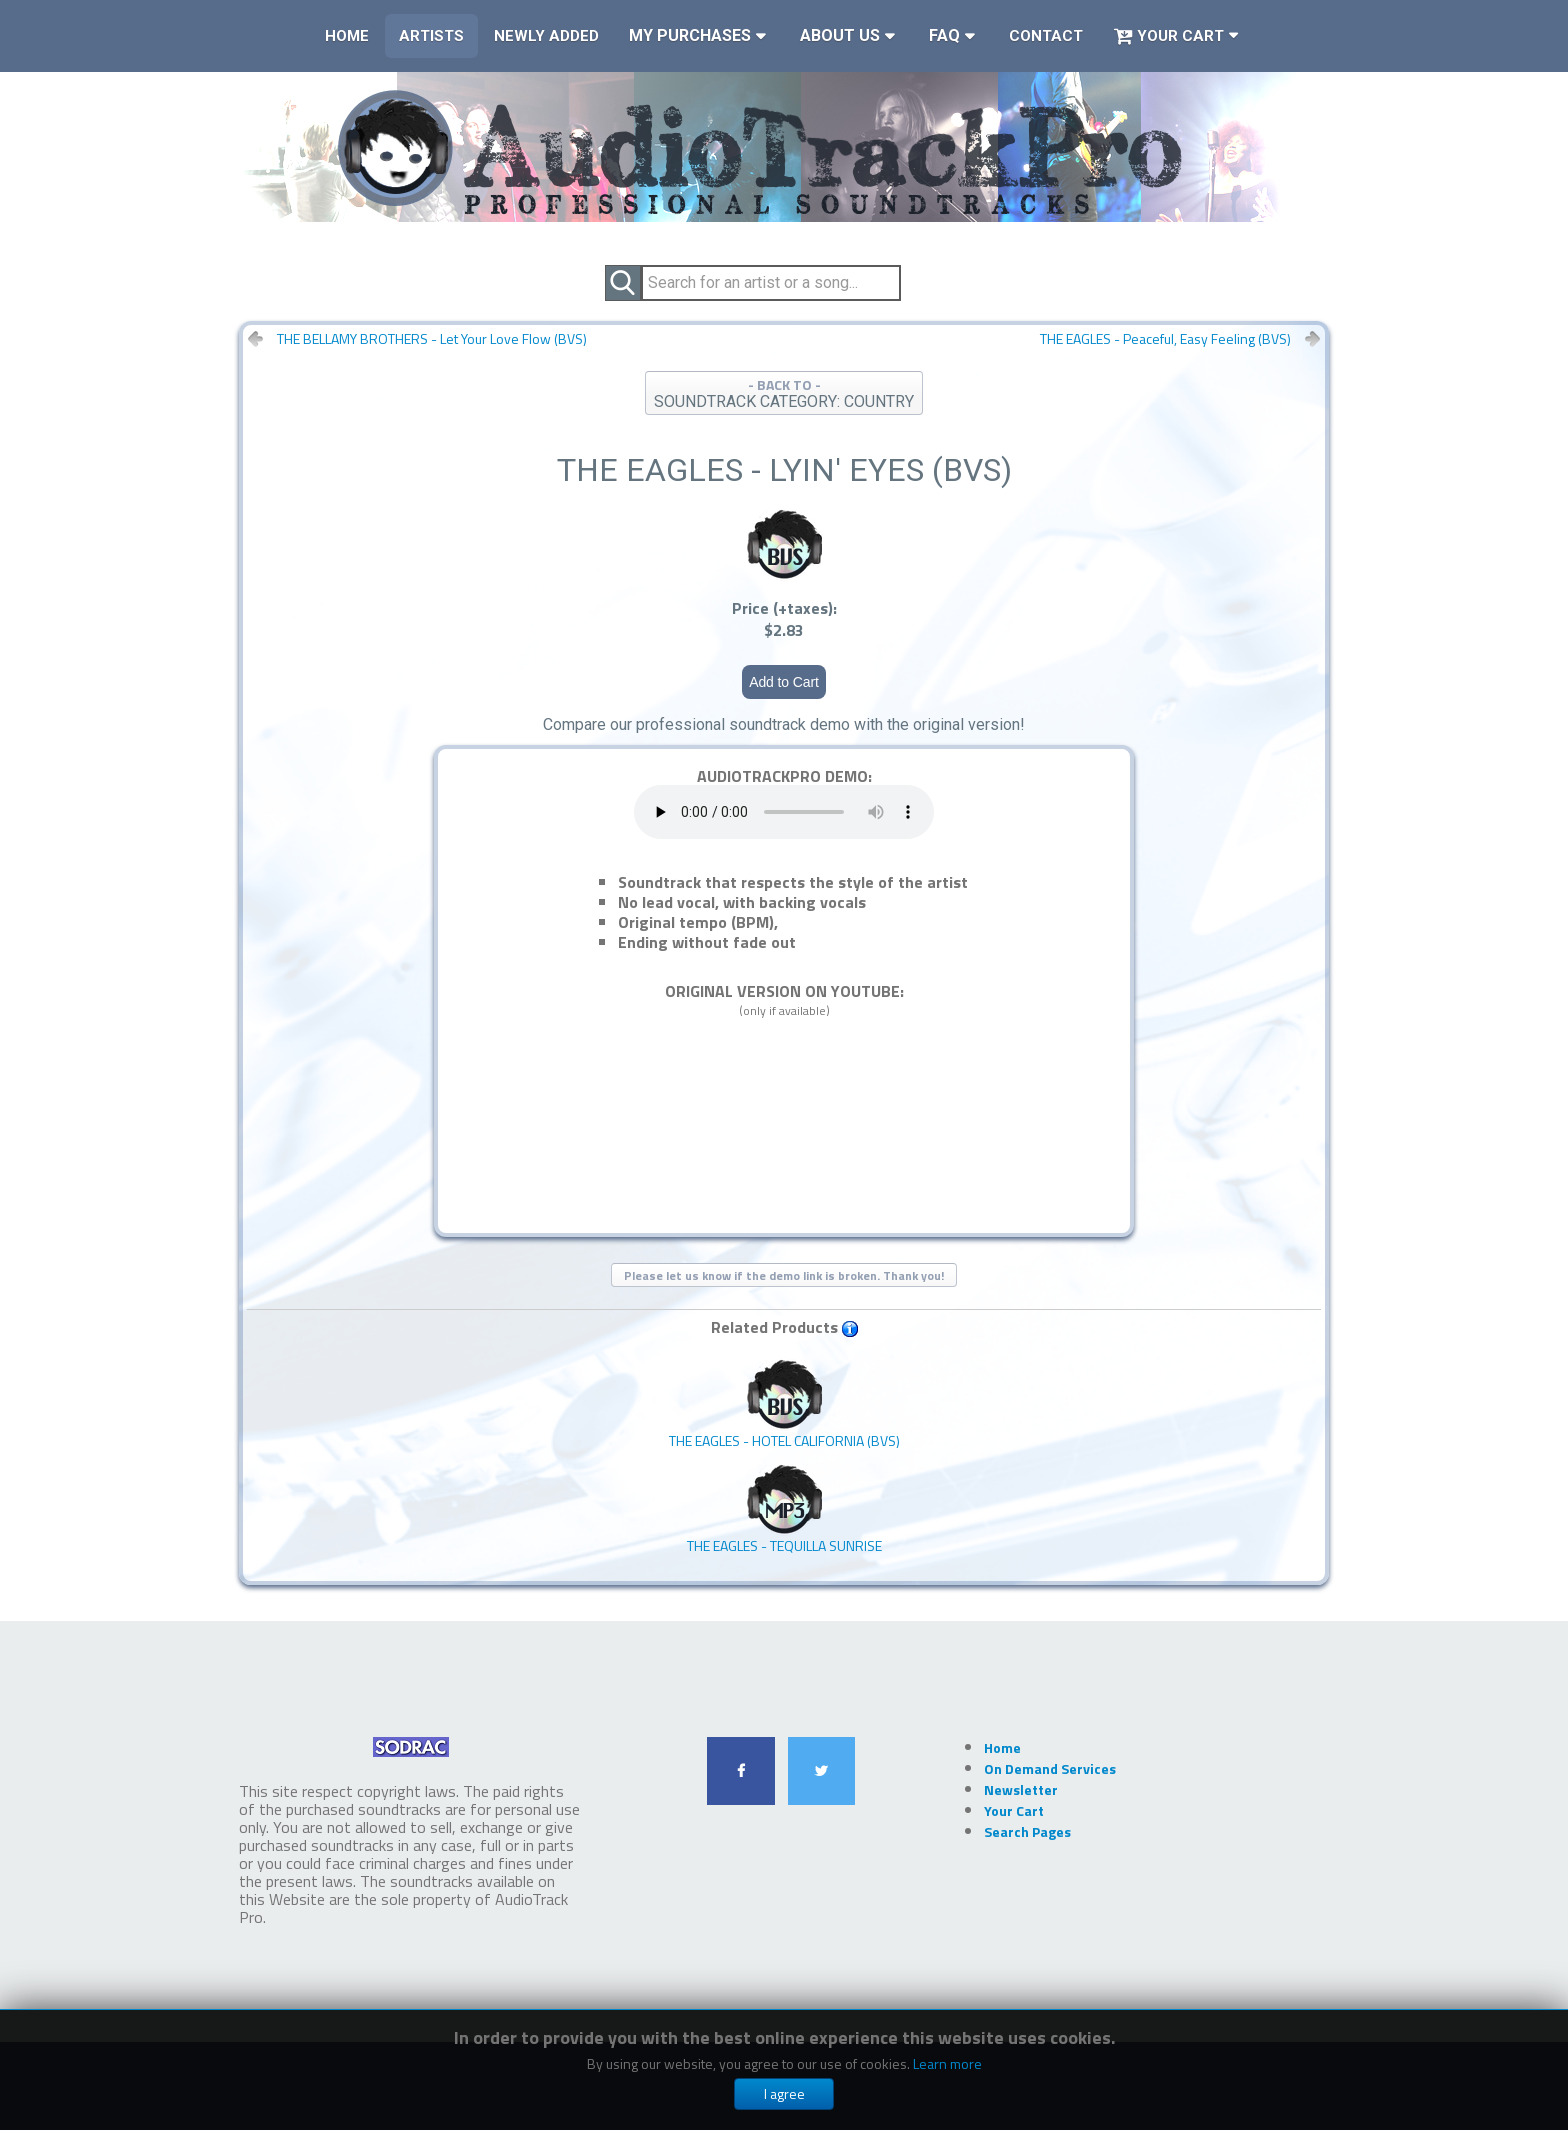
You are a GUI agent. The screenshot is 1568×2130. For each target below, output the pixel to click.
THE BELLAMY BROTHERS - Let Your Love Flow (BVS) (432, 339)
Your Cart (1168, 36)
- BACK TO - (784, 392)
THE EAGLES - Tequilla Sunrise (784, 1509)
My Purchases (690, 35)
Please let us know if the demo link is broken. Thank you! (784, 1275)
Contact (1046, 36)
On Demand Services (1050, 1768)
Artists (431, 36)
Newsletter (1021, 1789)
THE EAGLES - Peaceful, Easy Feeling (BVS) (1165, 339)
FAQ (944, 35)
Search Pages (1027, 1831)
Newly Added (546, 36)
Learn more (947, 2063)
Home (347, 36)
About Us (840, 35)
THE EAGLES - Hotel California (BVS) (784, 1404)
